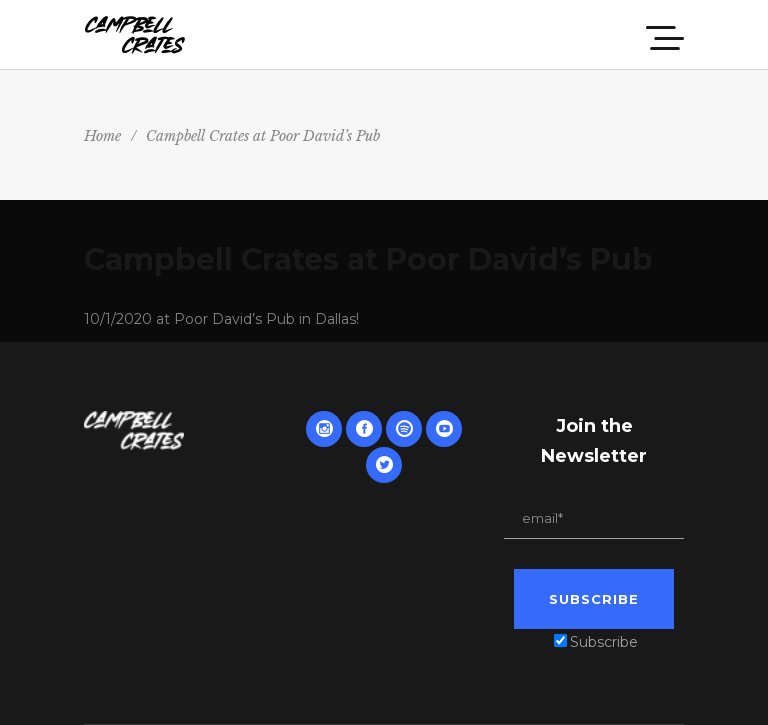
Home (102, 136)
